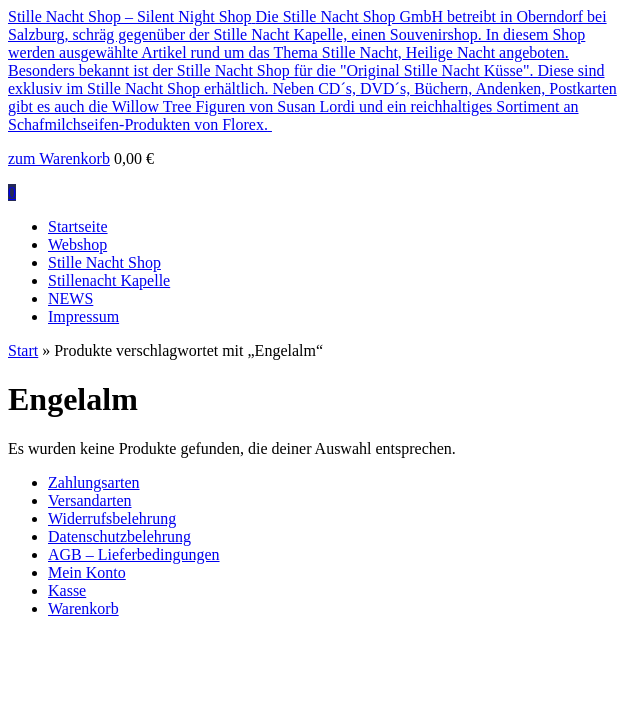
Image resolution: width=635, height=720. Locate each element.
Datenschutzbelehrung (119, 536)
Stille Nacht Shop (104, 262)
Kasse (67, 590)
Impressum (83, 316)
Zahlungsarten (94, 482)
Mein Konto (87, 572)
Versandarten (90, 500)
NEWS (70, 298)
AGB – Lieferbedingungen (134, 554)
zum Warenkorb (59, 158)
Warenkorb (83, 608)
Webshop (77, 244)
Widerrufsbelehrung (112, 518)
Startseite (78, 226)
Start (23, 350)
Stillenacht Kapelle (109, 280)
